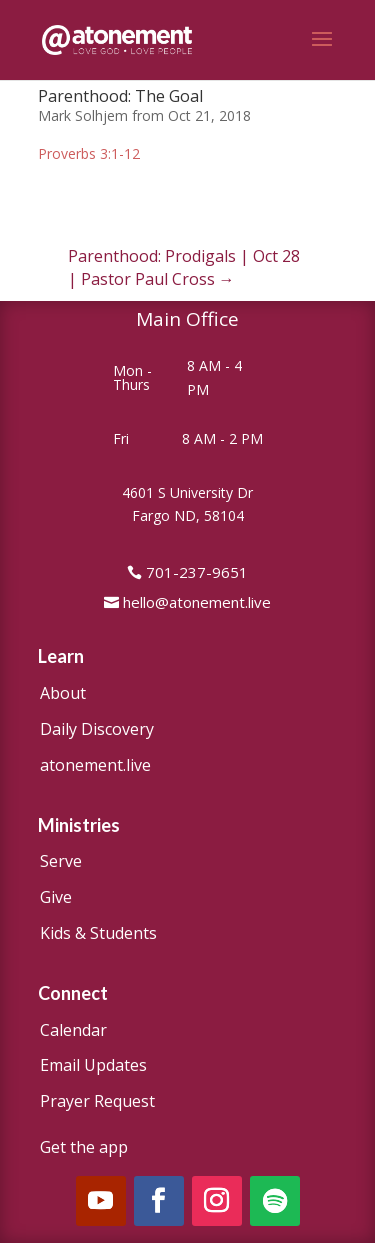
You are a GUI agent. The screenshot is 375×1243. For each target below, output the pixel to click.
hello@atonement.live (197, 602)
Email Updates (93, 1065)
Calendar (73, 1030)
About (63, 693)
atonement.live (95, 765)
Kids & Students (98, 933)
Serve (61, 861)
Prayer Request (97, 1101)
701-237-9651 (197, 572)
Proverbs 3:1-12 (89, 153)
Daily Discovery (97, 729)
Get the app (84, 1147)
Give (56, 897)
